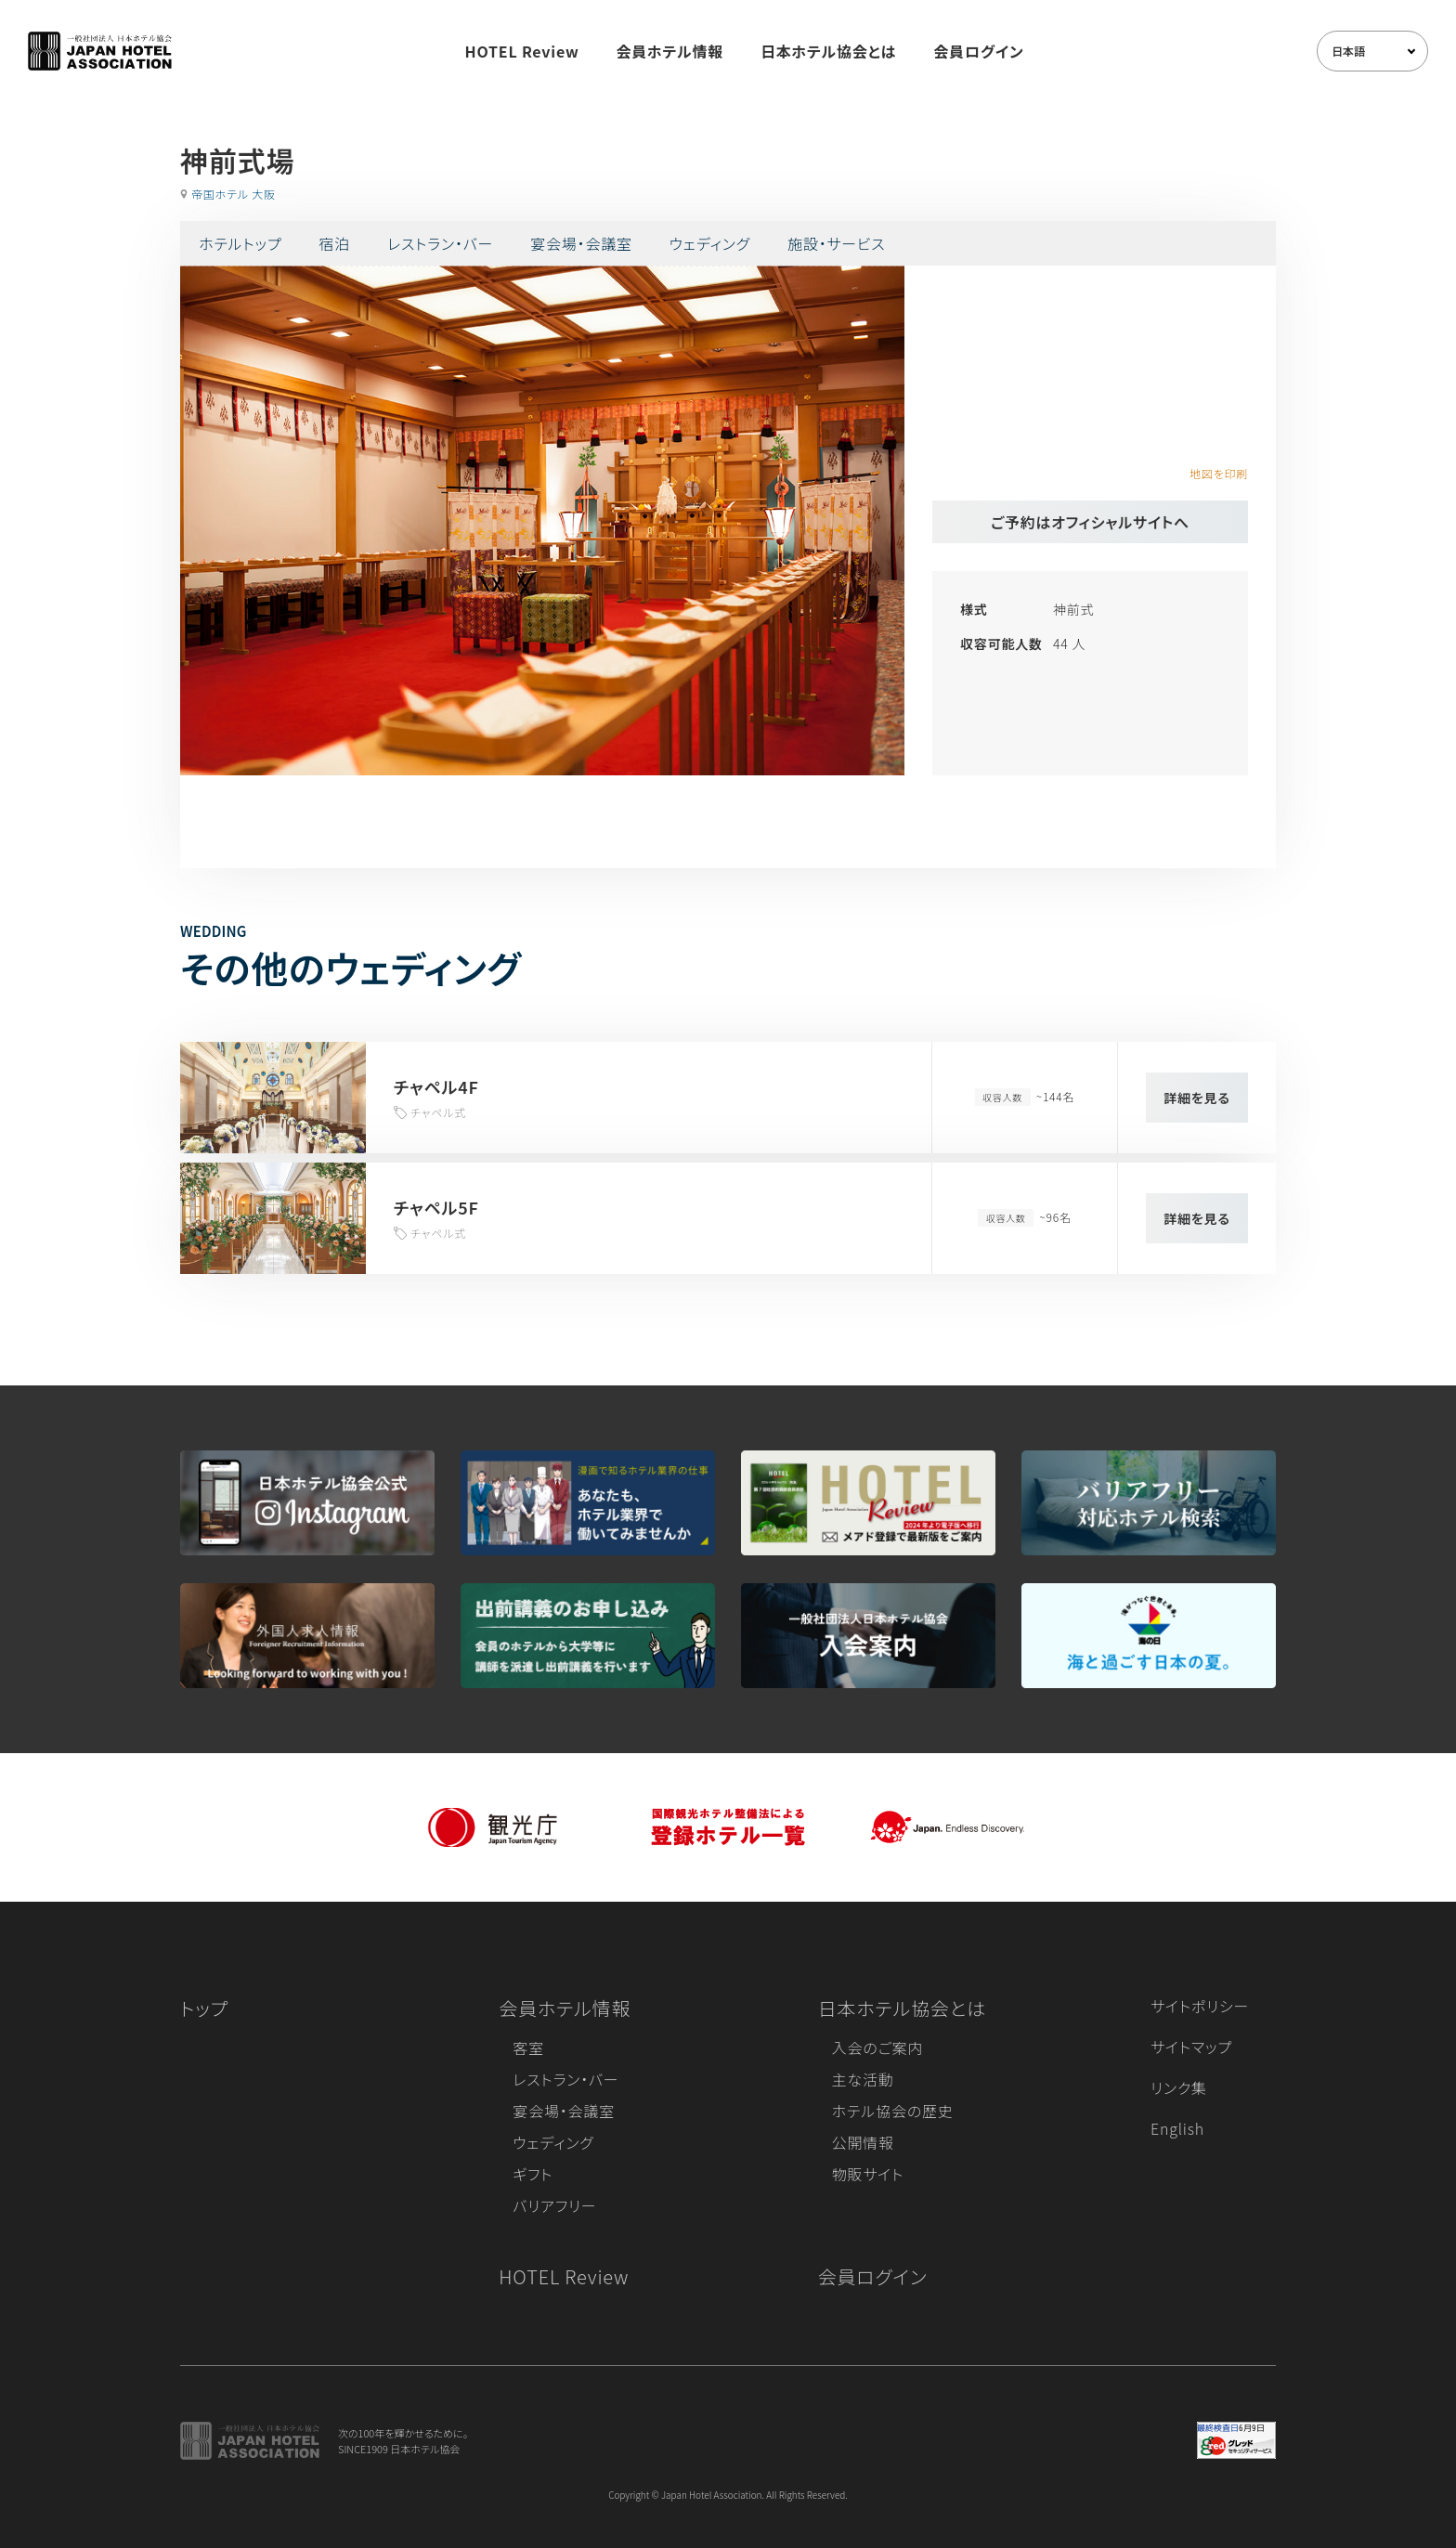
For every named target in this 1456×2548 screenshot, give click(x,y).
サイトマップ (1191, 2046)
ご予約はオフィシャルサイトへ (1090, 522)
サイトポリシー (1199, 2006)
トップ (204, 2008)
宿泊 (334, 243)
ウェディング (710, 243)
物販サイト (868, 2174)
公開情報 (863, 2142)
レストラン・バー (440, 243)
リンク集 (1178, 2087)
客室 (528, 2047)
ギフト (532, 2174)
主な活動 (863, 2079)
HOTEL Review (522, 51)
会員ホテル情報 (670, 51)
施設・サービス (836, 243)
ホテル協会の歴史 (893, 2111)
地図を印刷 (1219, 473)
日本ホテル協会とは (828, 51)
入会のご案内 (877, 2047)
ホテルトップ (240, 243)
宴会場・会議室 (581, 243)
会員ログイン (978, 51)
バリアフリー (554, 2205)
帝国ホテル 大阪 (233, 194)
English (1177, 2128)
